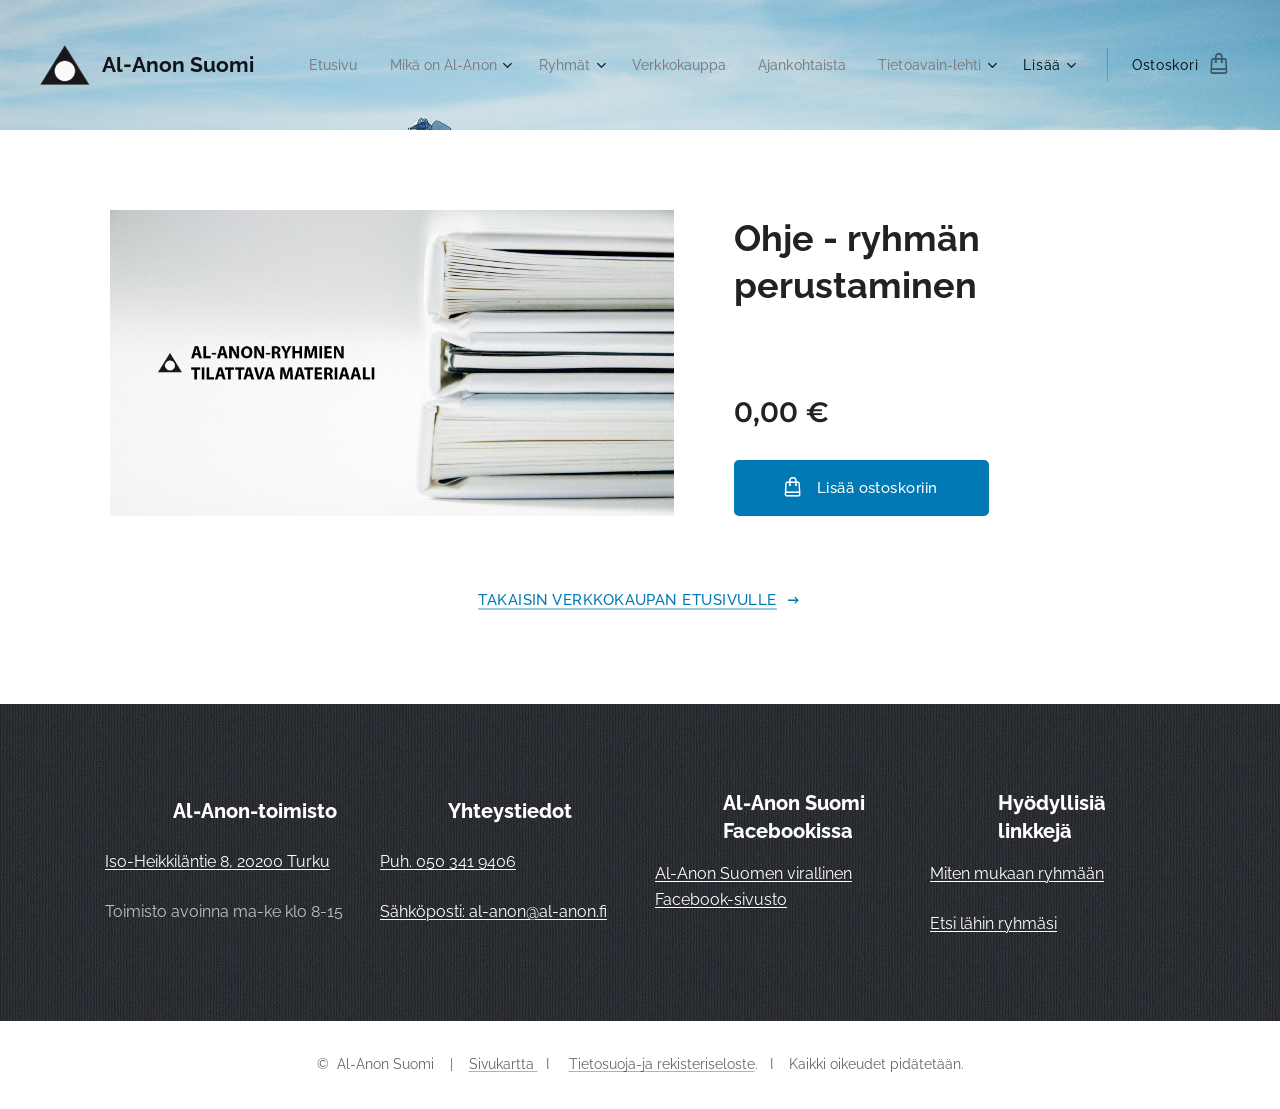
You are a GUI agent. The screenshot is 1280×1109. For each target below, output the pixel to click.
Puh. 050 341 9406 (448, 861)
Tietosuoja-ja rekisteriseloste (662, 1064)
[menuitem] (453, 65)
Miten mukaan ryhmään (1017, 873)
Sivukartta (503, 1064)
